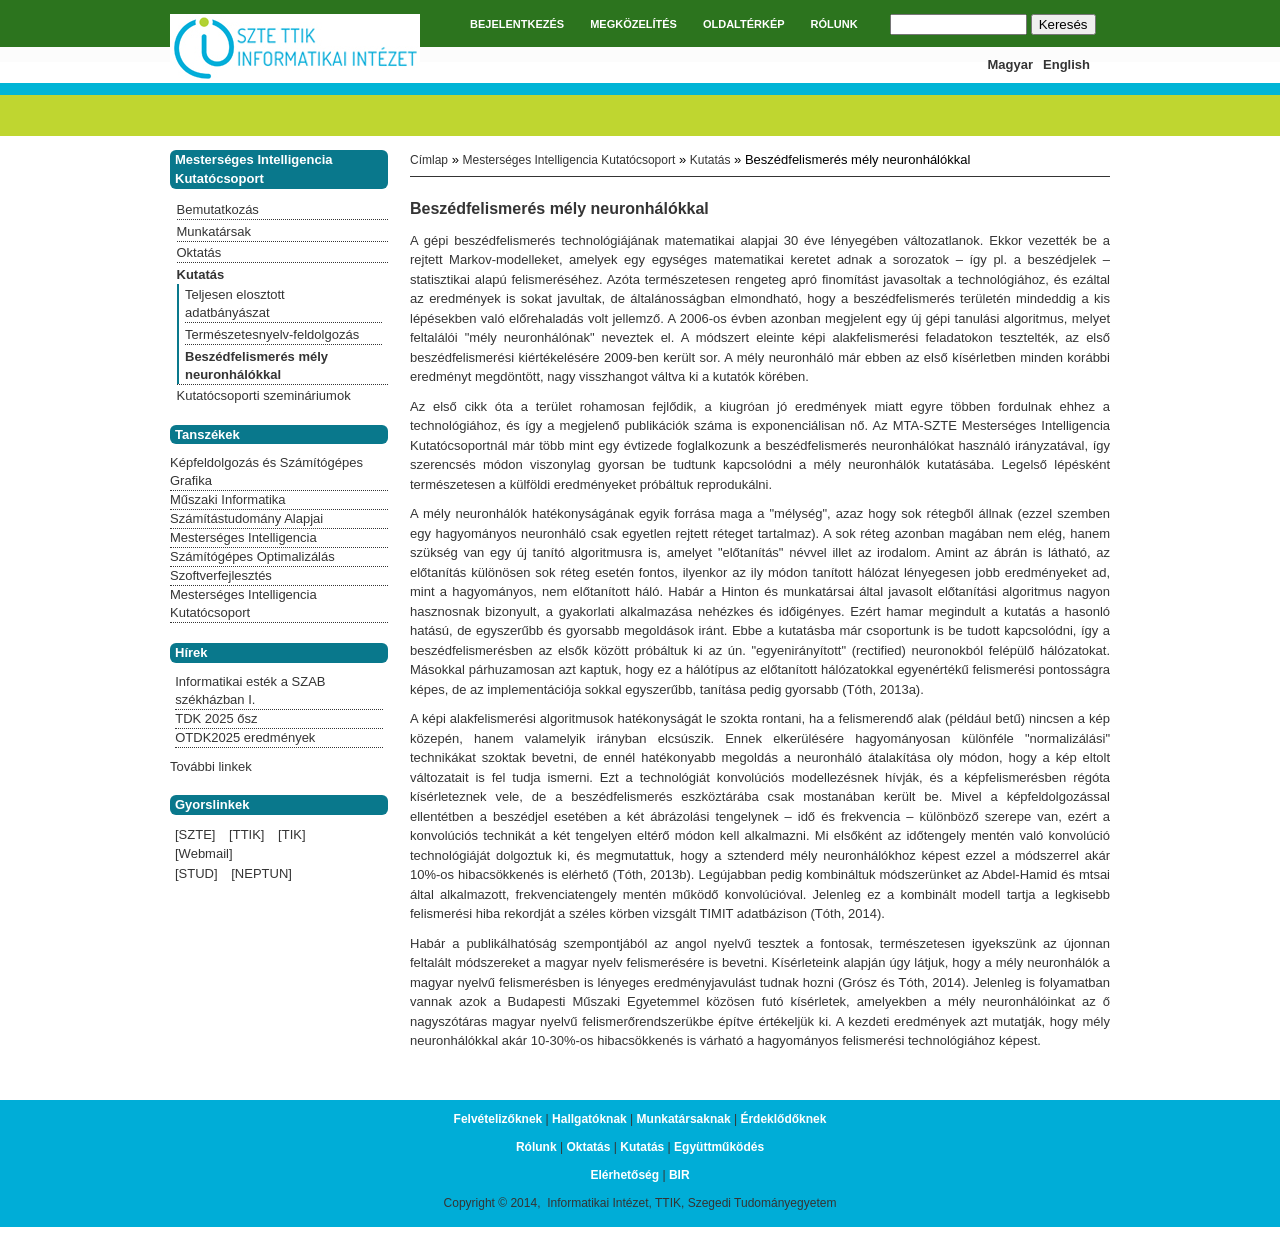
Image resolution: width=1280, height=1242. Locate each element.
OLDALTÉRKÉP (744, 24)
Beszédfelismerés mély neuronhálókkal (256, 365)
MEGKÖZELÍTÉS (633, 24)
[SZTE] (195, 834)
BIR (679, 1175)
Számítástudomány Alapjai (246, 518)
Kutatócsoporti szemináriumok (264, 395)
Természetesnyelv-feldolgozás (272, 334)
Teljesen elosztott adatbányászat (235, 303)
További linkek (211, 766)
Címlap (429, 160)
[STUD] (196, 873)
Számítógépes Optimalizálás (252, 556)
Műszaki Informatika (228, 499)
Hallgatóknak (589, 1119)
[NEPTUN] (261, 873)
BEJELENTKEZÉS (517, 24)
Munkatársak (214, 231)
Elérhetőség (624, 1175)
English (1066, 64)
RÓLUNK (834, 24)
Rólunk (536, 1147)
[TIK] (291, 834)
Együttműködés (719, 1147)
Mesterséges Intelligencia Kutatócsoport (568, 160)
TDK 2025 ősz (216, 718)
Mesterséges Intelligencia (243, 537)
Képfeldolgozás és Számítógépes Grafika (266, 471)
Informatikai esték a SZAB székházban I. (250, 690)
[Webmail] (204, 853)
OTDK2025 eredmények (245, 737)
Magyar (1011, 64)
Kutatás (710, 160)
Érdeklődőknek (783, 1119)
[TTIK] (246, 834)
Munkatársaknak (684, 1119)
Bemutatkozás (218, 209)
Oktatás (199, 252)
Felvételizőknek (498, 1119)
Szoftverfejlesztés (221, 575)
